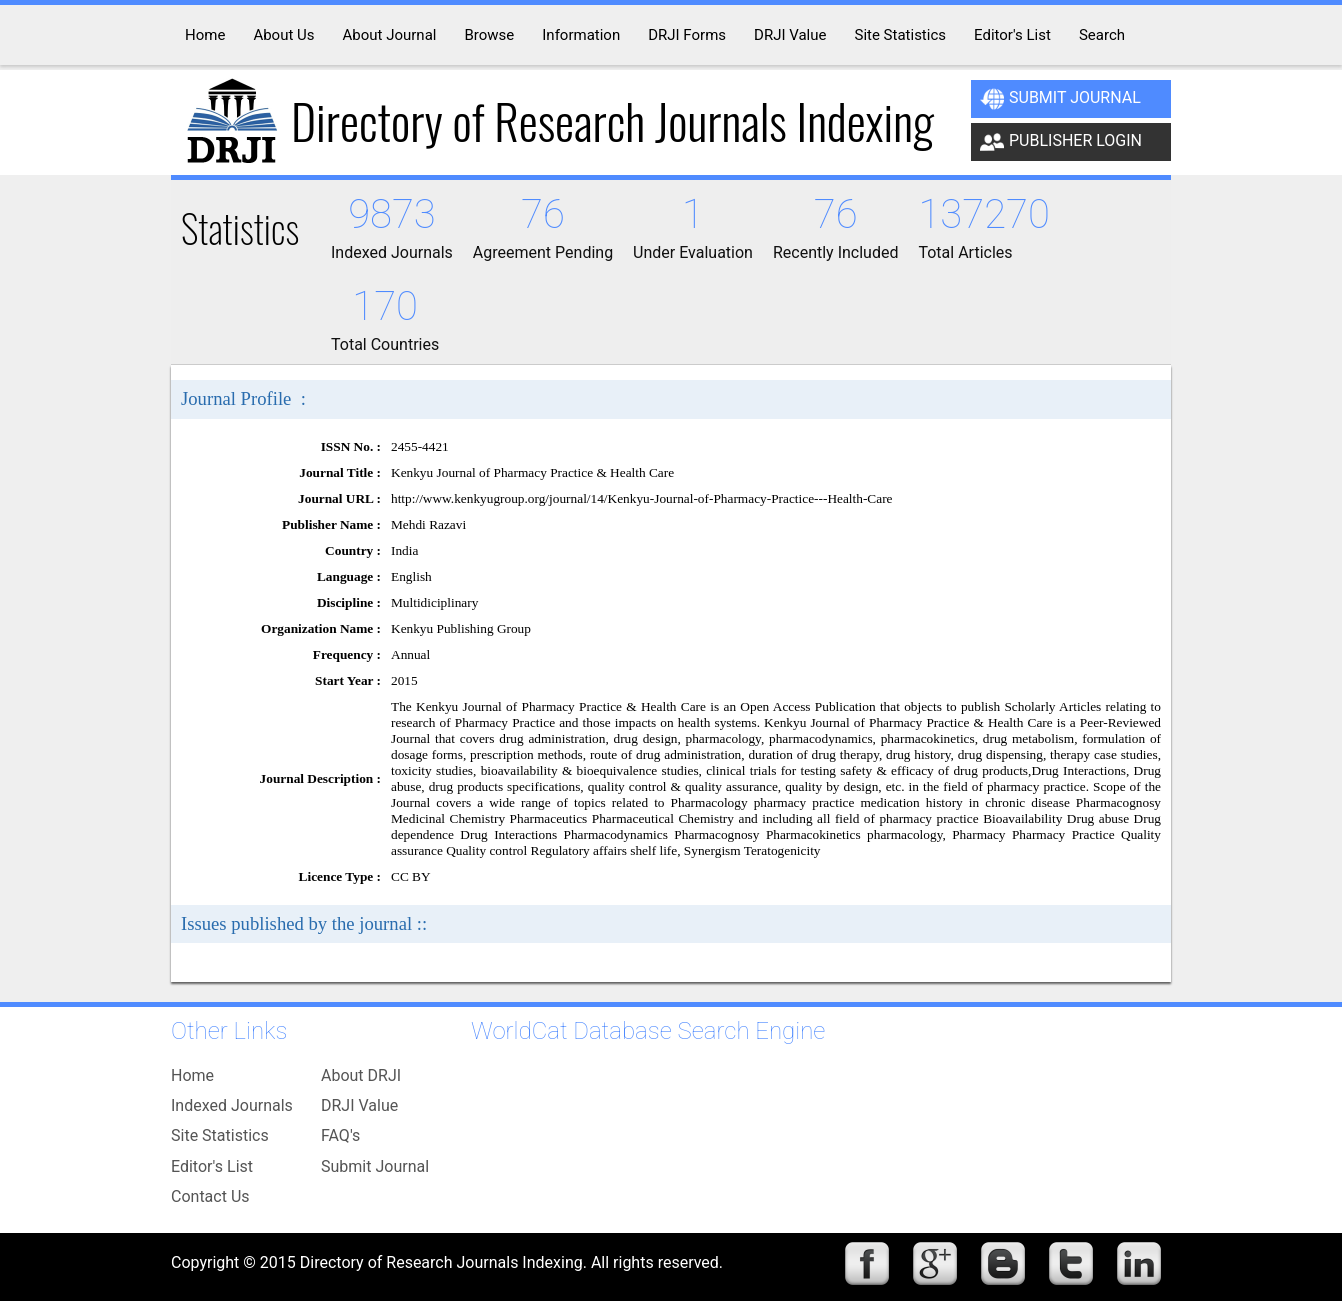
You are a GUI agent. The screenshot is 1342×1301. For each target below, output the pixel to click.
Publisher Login (1061, 142)
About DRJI (361, 1075)
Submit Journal (1060, 99)
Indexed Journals (232, 1105)
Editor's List (212, 1166)
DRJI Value (359, 1105)
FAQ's (340, 1135)
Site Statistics (220, 1135)
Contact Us (210, 1196)
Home (192, 1075)
